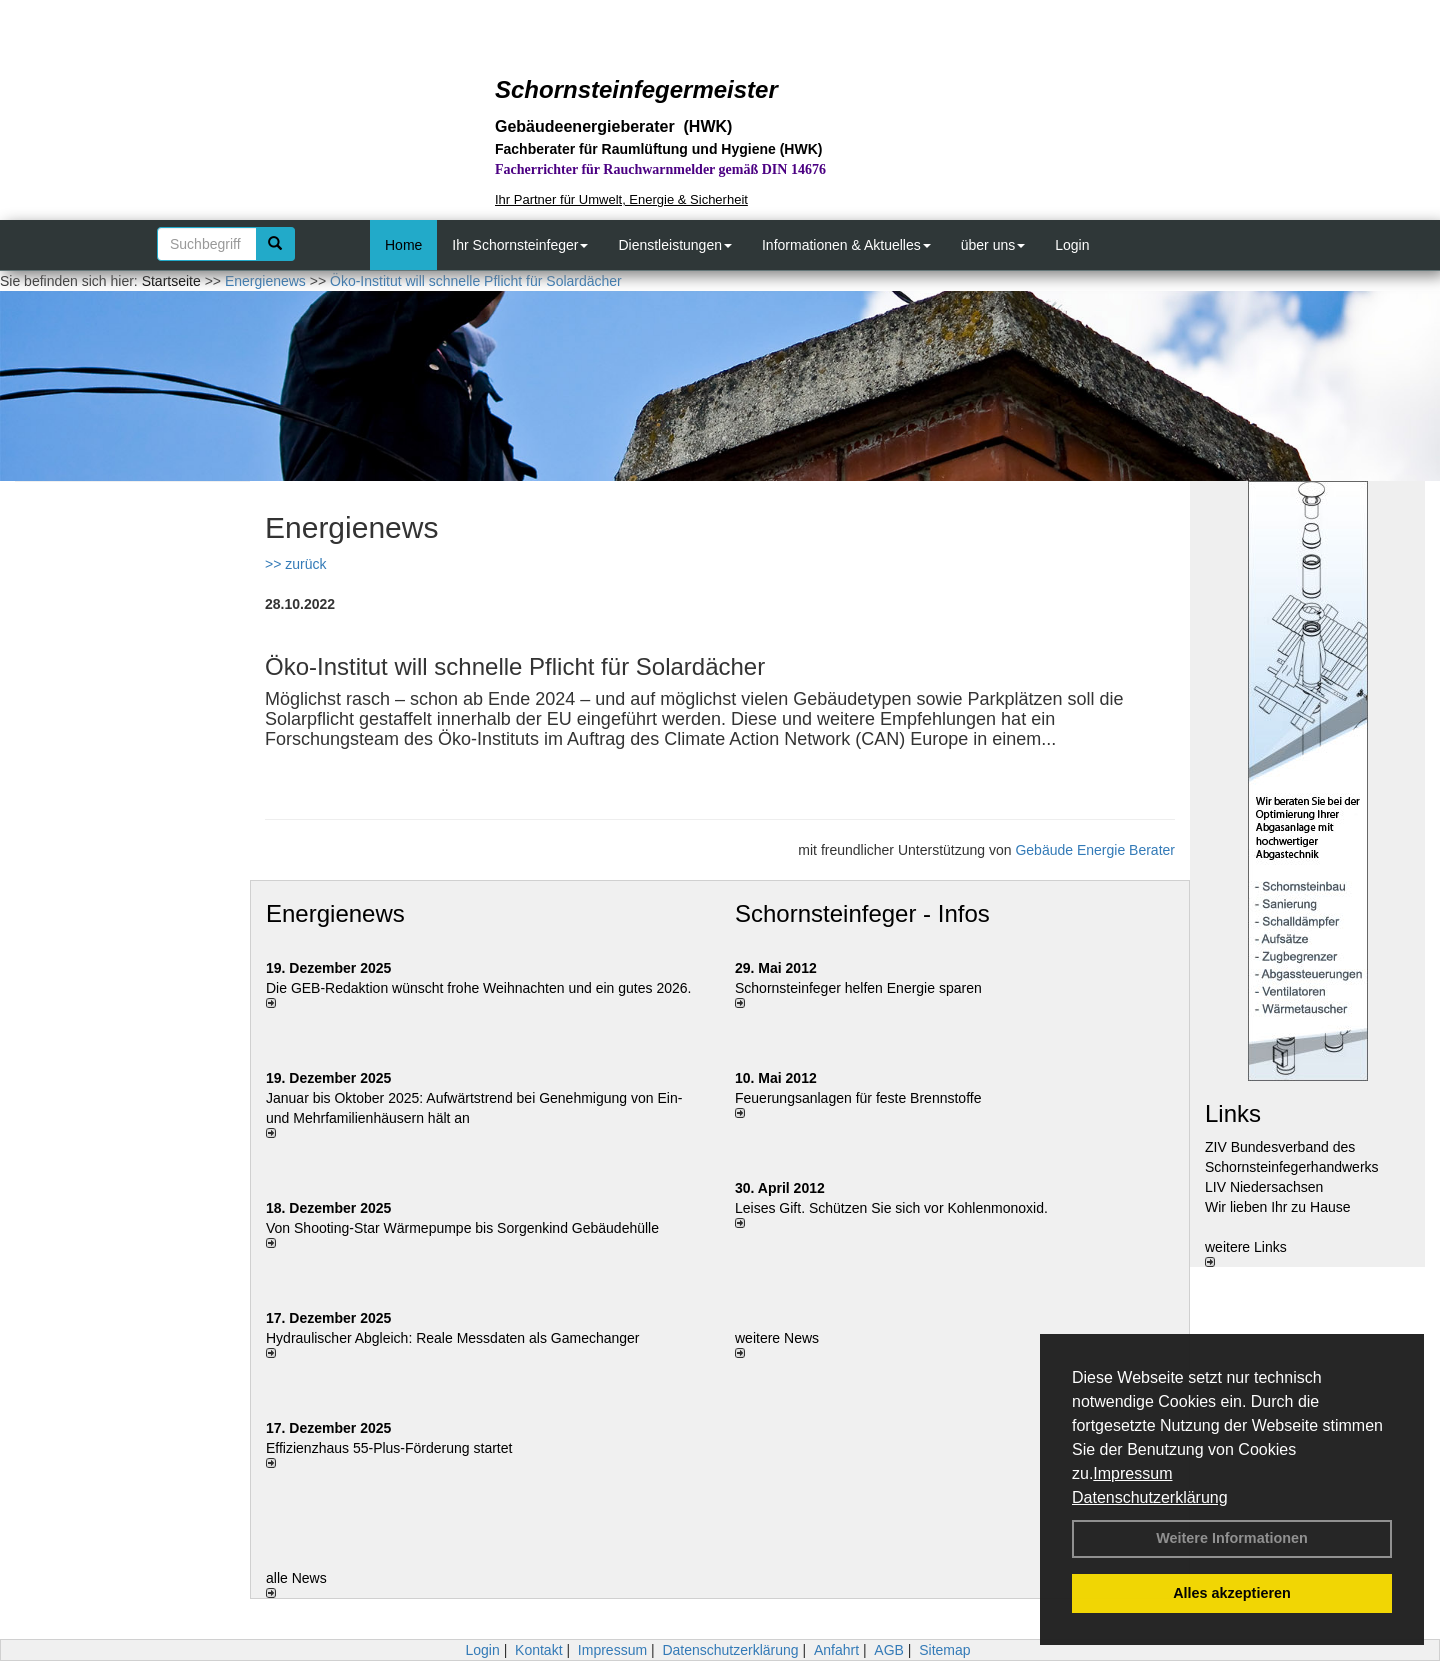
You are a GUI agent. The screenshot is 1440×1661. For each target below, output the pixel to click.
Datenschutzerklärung (1150, 1497)
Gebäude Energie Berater (1095, 850)
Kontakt (538, 1650)
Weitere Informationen (1232, 1538)
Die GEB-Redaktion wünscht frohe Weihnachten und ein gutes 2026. (478, 988)
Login (1072, 245)
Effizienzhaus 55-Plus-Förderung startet (389, 1448)
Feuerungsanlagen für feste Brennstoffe (858, 1098)
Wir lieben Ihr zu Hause (1278, 1207)
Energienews (335, 913)
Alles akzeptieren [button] (1232, 1593)
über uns (993, 245)
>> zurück (295, 564)
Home (403, 245)
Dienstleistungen (675, 245)
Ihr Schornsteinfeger (520, 245)
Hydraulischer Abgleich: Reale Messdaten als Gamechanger (453, 1338)
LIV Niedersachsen (1264, 1187)
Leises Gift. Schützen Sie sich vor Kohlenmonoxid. (891, 1208)
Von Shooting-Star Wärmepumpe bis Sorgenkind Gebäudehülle (462, 1228)
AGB (889, 1650)
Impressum (1132, 1473)
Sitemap (944, 1650)
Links (1233, 1113)
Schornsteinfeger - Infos (862, 913)
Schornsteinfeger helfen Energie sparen (858, 988)
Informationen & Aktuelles (846, 245)
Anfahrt (836, 1650)
